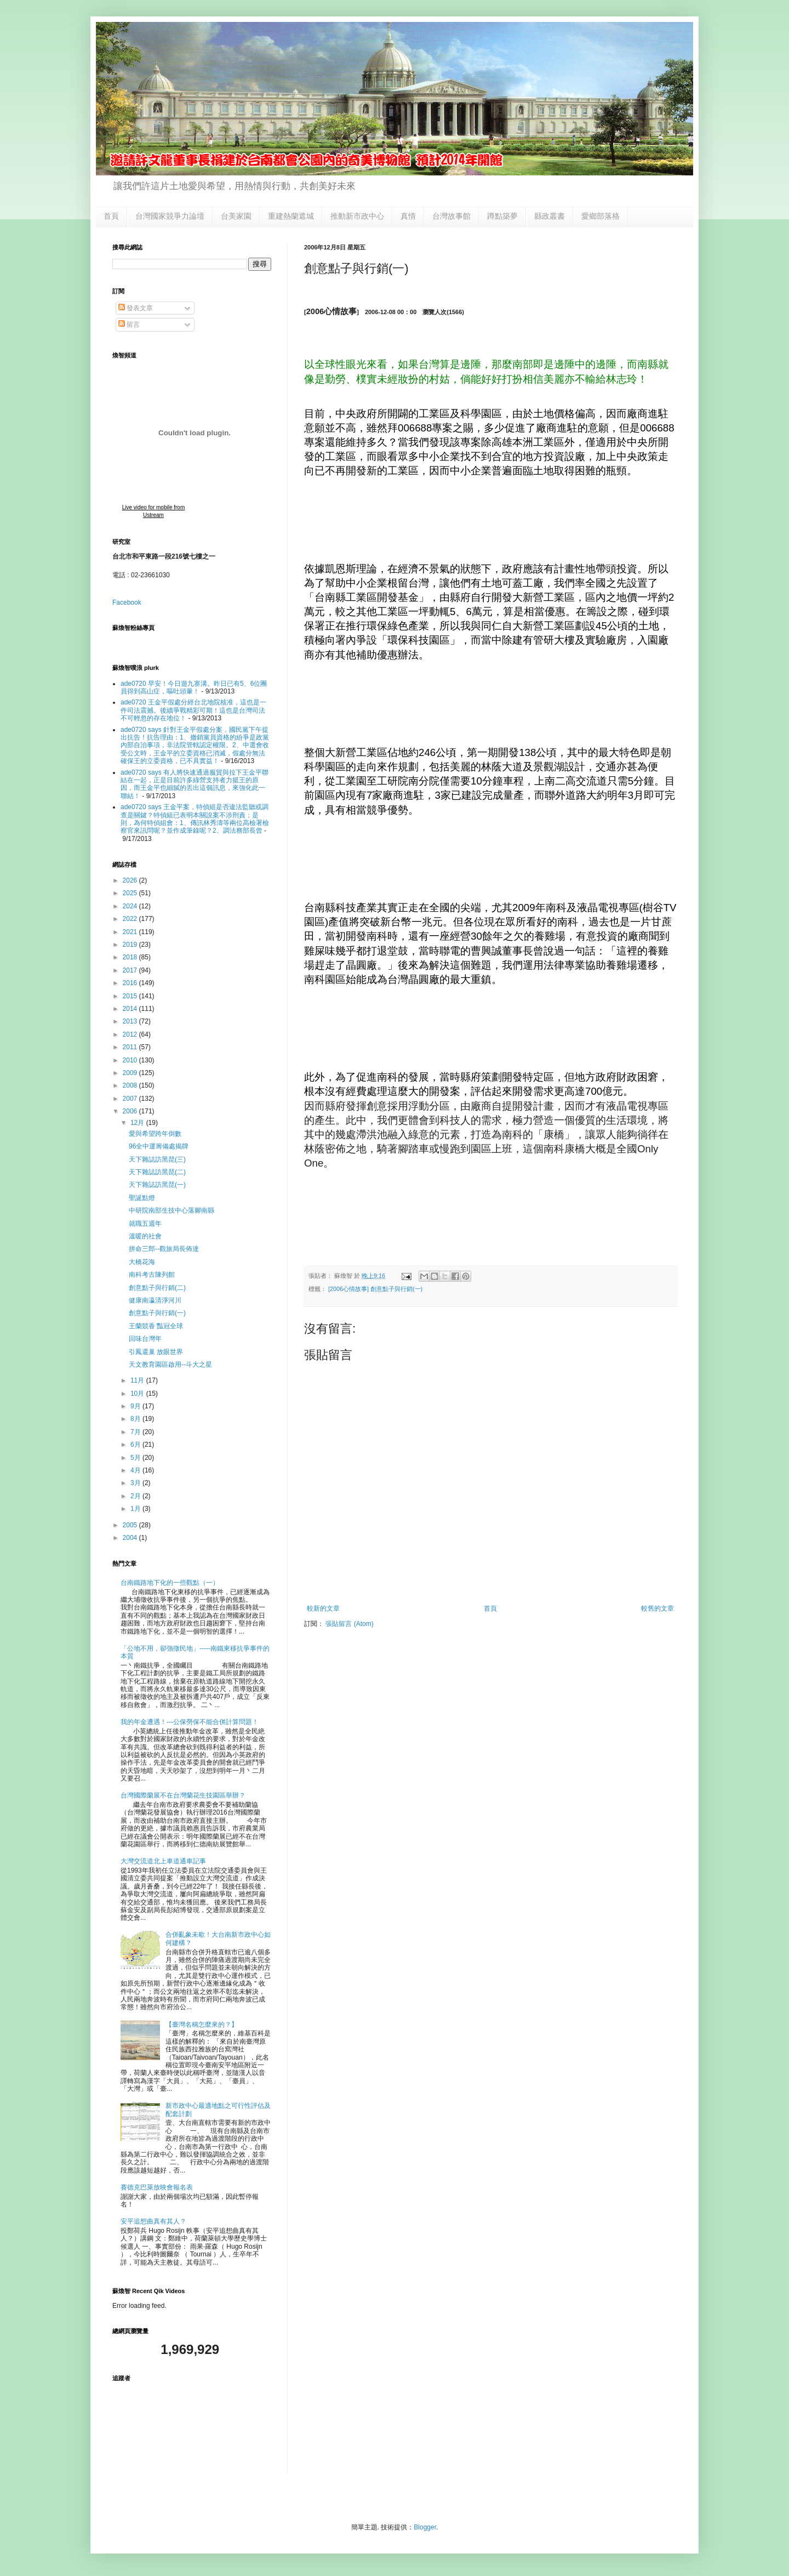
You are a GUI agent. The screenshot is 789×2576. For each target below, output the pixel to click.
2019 (131, 944)
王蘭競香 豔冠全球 (156, 1326)
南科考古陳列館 (152, 1274)
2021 (131, 932)
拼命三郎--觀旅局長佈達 (164, 1249)
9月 (136, 1406)
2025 (131, 893)
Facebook (126, 602)
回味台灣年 (145, 1339)
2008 (131, 1085)
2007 (131, 1098)
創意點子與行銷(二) (157, 1288)
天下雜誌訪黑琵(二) (157, 1172)
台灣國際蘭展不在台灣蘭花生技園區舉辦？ (183, 1795)
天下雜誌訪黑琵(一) (157, 1185)
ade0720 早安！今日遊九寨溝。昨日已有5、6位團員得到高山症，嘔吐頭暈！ (194, 687)
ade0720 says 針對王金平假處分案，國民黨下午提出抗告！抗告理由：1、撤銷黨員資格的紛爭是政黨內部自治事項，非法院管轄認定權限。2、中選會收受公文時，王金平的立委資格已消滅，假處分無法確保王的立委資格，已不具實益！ (195, 745)
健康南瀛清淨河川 (155, 1300)
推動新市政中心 (357, 216)
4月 (136, 1470)
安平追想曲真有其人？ (153, 2221)
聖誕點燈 (142, 1198)
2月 (136, 1496)
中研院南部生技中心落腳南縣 (171, 1210)
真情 (408, 216)
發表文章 (135, 308)
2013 (131, 1021)
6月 (136, 1444)
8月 (136, 1419)
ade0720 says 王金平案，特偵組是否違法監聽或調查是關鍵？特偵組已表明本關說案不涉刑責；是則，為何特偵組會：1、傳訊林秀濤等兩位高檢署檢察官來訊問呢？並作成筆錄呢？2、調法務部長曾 (195, 818)
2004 (131, 1538)
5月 (136, 1458)
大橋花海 (142, 1262)
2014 (131, 1009)
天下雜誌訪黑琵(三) (157, 1159)
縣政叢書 (549, 216)
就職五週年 (145, 1223)
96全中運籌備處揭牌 (158, 1146)
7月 (136, 1432)
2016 (131, 983)
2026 (131, 880)
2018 (131, 957)
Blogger (425, 2527)
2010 (131, 1060)
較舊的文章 (657, 1608)
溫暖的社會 (145, 1236)
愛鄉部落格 (600, 216)
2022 (131, 919)
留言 (129, 324)
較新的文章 (323, 1608)
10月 (138, 1393)
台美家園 (236, 216)
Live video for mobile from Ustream (153, 511)
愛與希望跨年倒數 (155, 1134)
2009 (131, 1073)
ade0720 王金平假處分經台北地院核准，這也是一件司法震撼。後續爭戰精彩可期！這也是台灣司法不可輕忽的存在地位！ (193, 710)
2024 (131, 906)
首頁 (111, 216)
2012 (131, 1034)
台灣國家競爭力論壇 (169, 216)
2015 (131, 996)
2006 (131, 1111)
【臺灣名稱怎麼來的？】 (201, 2024)
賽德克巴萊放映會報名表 (157, 2187)
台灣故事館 (451, 216)
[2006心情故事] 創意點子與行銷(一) (375, 1289)
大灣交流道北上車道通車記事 (163, 1861)
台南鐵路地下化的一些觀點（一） (170, 1582)
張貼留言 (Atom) (349, 1624)
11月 (138, 1380)
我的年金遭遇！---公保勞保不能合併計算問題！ (190, 1722)
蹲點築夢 (502, 216)
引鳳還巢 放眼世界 (156, 1352)
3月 (136, 1483)
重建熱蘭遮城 (291, 216)
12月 (138, 1123)
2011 (131, 1047)
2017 (131, 970)
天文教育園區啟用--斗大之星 (170, 1364)
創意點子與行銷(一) (157, 1313)
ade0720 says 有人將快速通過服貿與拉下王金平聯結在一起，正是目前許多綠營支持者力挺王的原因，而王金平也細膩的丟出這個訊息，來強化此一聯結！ (194, 784)
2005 (131, 1525)
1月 (136, 1508)
